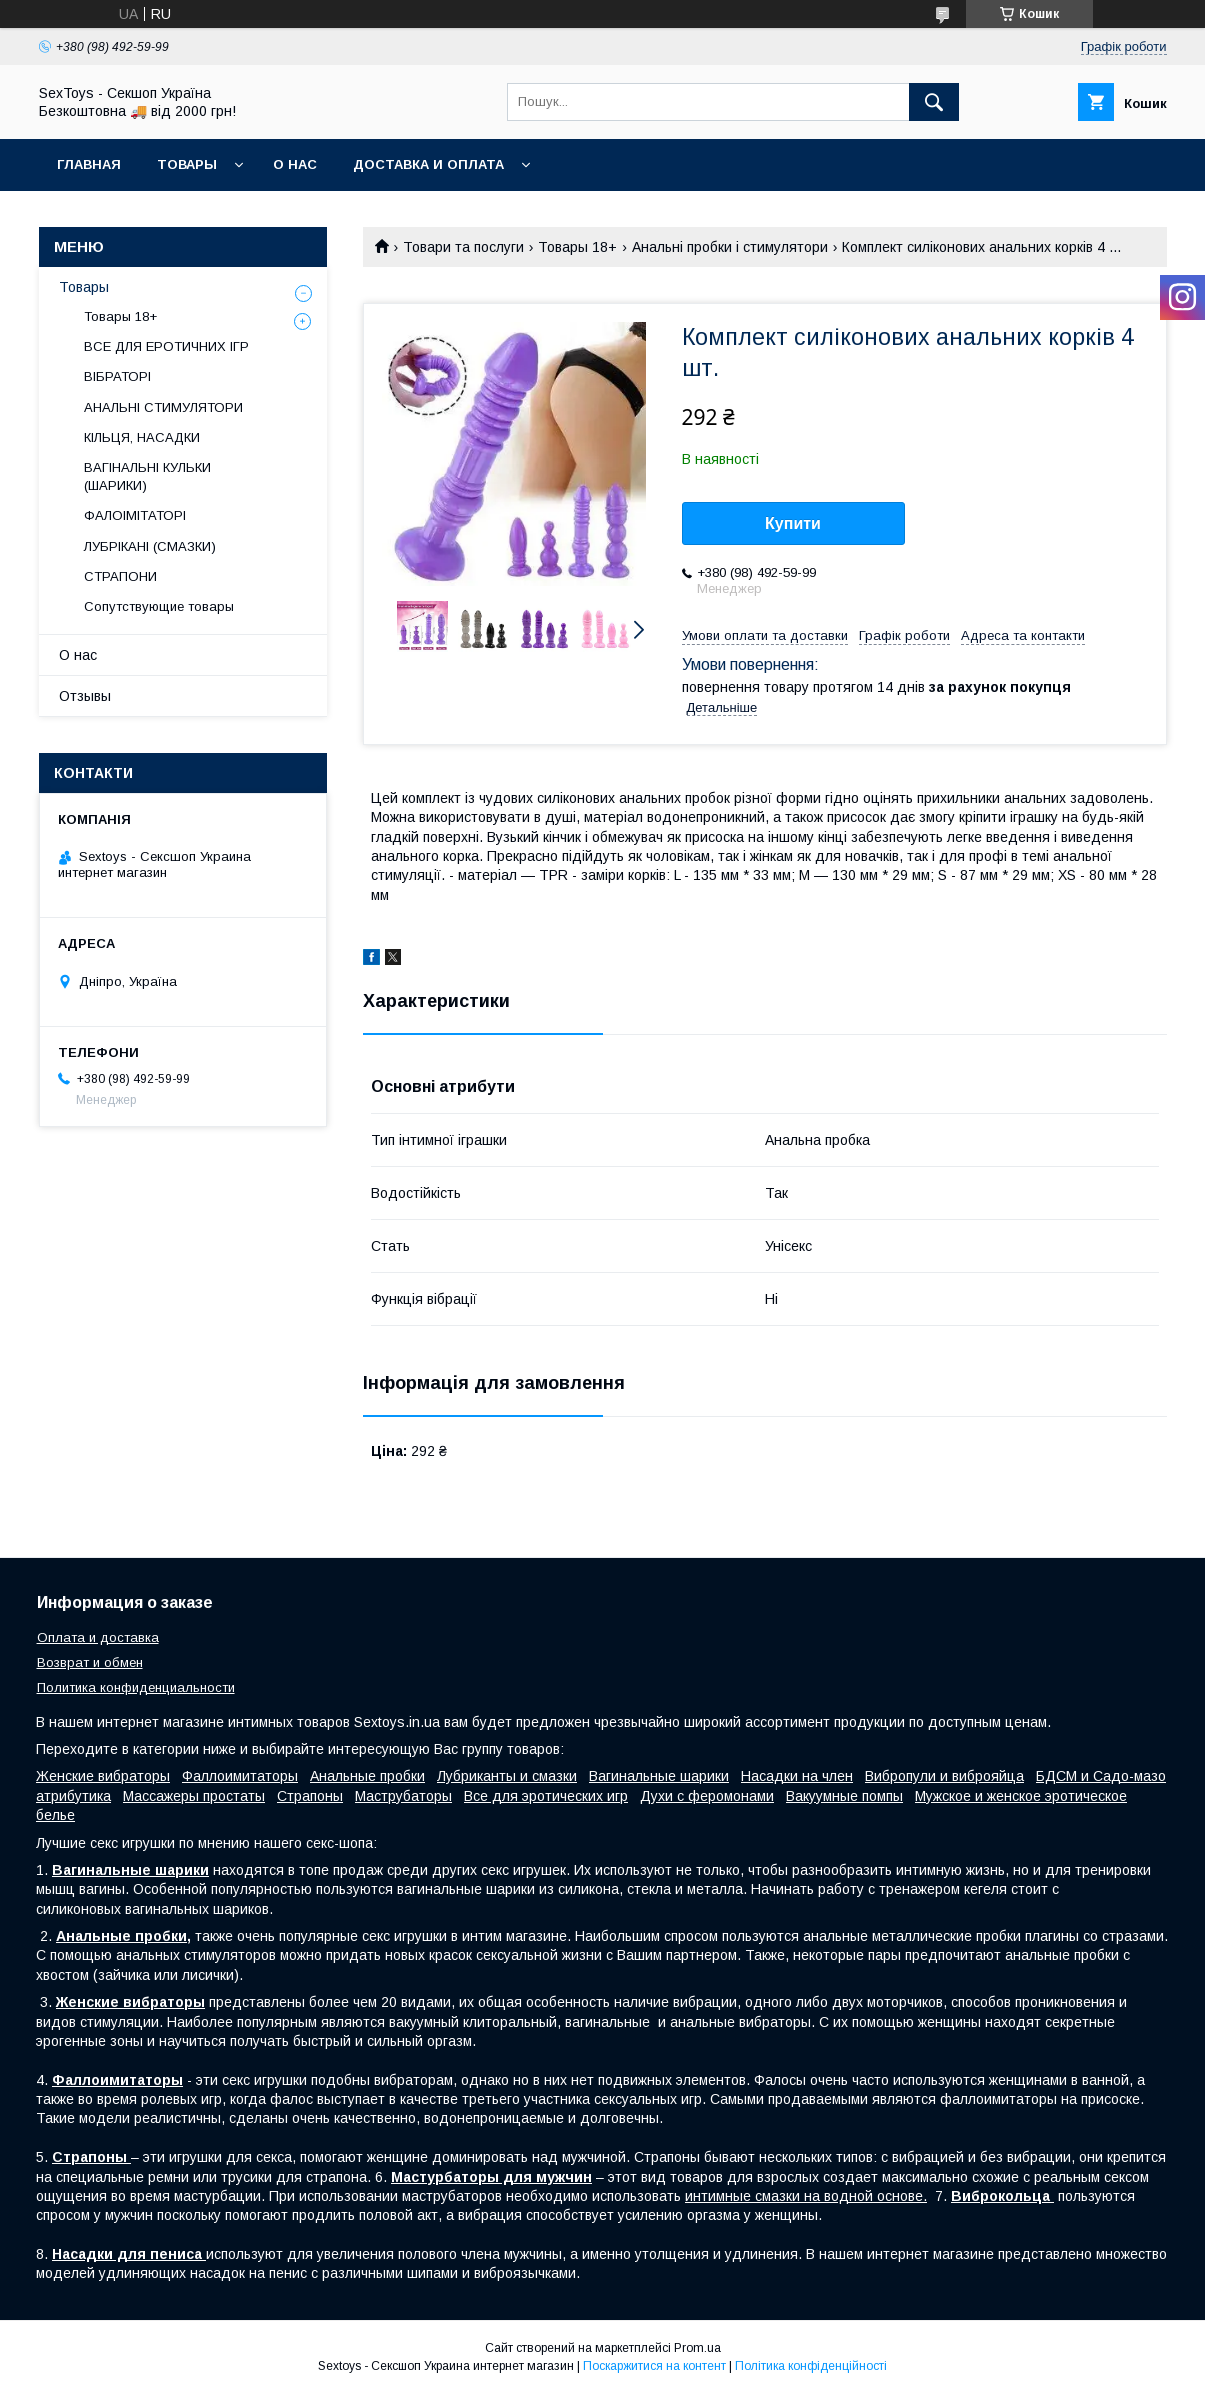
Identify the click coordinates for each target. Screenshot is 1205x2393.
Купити (793, 523)
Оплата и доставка (98, 1637)
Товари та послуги (463, 247)
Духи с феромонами (707, 1796)
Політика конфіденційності (811, 2366)
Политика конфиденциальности (136, 1687)
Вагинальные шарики (659, 1776)
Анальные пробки (367, 1776)
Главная (89, 164)
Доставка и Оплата (428, 164)
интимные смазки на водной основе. (806, 2196)
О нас (295, 164)
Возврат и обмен (90, 1662)
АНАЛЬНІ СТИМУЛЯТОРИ (163, 407)
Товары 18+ (577, 247)
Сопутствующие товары (159, 606)
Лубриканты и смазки (507, 1776)
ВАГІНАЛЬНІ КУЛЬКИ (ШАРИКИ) (147, 476)
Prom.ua (697, 2348)
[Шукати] (934, 102)
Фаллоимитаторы (240, 1776)
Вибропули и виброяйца (944, 1776)
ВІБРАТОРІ (117, 376)
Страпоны (310, 1796)
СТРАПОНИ (120, 576)
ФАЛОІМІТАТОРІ (135, 515)
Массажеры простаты (194, 1796)
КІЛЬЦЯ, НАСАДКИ (142, 437)
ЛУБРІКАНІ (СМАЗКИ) (150, 546)
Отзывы (85, 696)
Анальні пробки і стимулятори (730, 247)
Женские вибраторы (103, 1776)
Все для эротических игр (546, 1796)
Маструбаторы (403, 1796)
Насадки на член (797, 1776)
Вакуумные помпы (844, 1796)
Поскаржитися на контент (654, 2366)
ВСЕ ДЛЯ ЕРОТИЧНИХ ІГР (166, 346)
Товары (187, 164)
